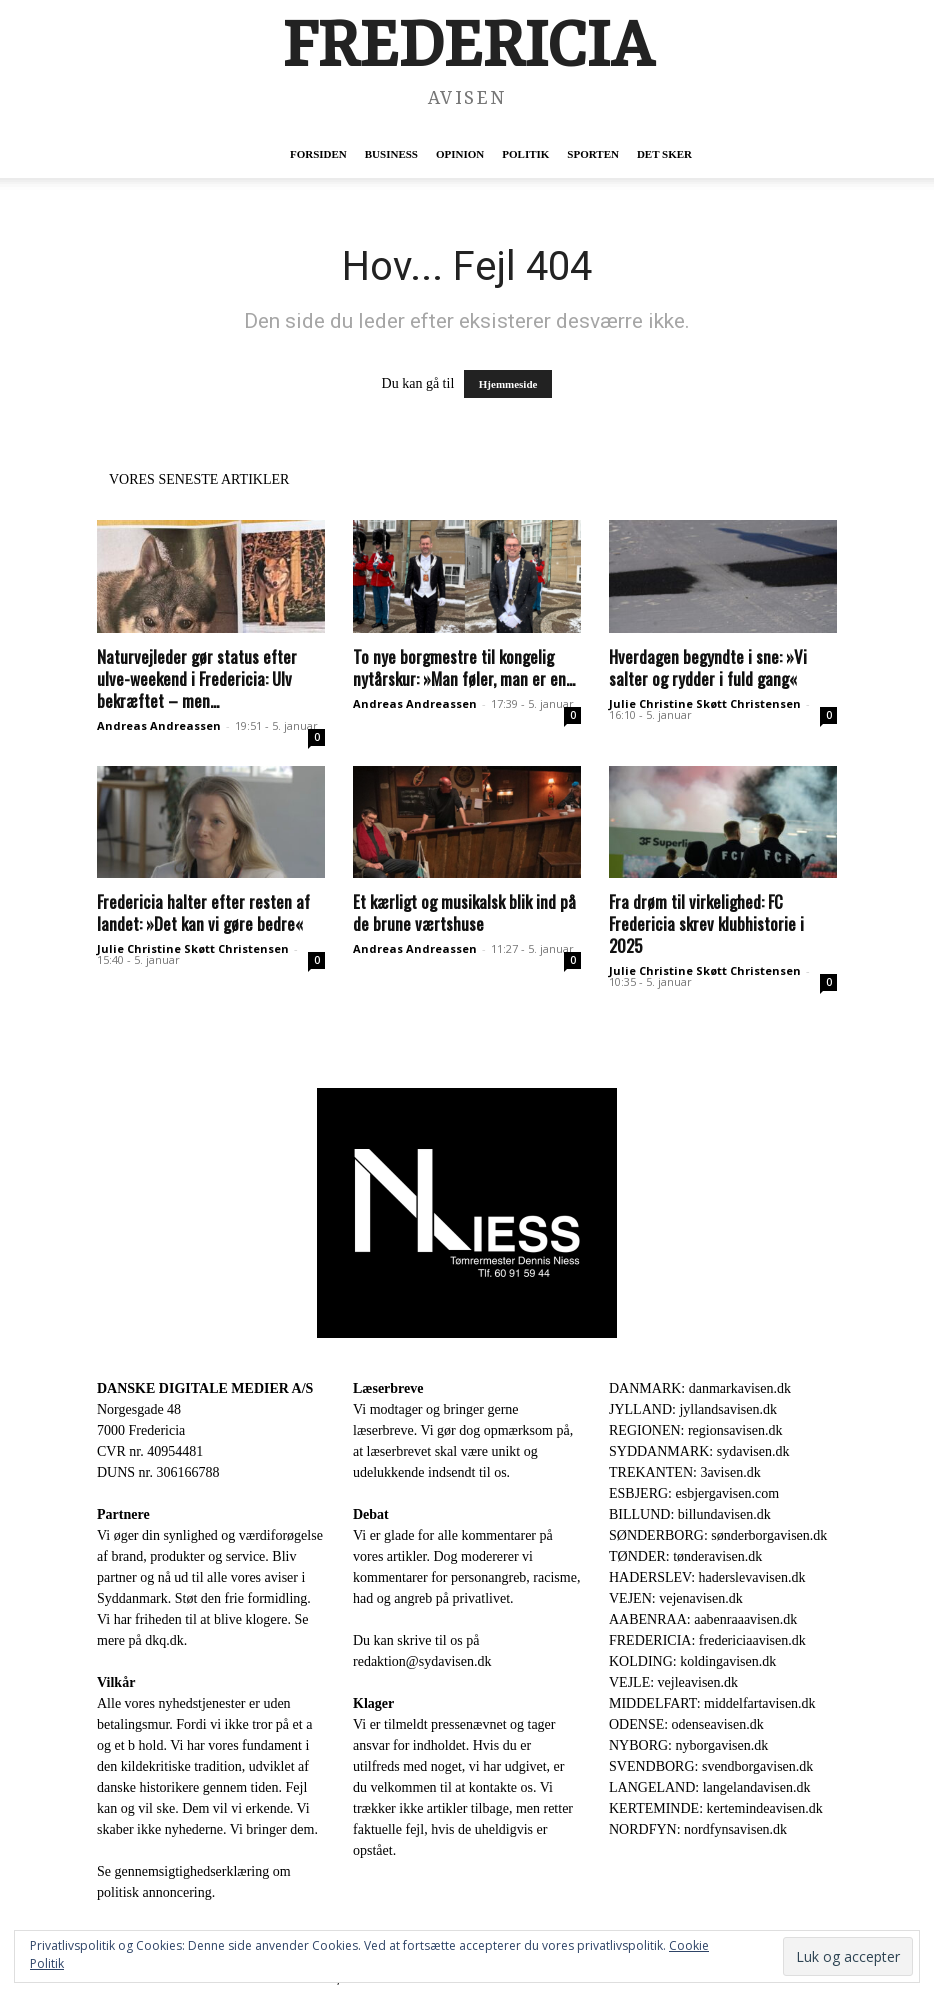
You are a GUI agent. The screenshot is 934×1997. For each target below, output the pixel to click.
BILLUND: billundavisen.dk (690, 1514)
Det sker (664, 154)
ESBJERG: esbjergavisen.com (694, 1493)
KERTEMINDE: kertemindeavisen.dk (716, 1808)
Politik (525, 154)
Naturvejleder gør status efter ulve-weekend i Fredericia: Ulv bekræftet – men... (197, 678)
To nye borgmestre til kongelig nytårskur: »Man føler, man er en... (464, 667)
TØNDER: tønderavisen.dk (685, 1556)
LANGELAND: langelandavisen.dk (709, 1787)
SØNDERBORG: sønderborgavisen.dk (718, 1535)
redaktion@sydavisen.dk (422, 1661)
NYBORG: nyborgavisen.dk (688, 1745)
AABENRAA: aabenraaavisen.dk (703, 1619)
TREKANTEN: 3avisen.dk (685, 1472)
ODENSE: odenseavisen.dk (686, 1724)
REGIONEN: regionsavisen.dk (695, 1430)
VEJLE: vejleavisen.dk (673, 1682)
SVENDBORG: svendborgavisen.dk (711, 1766)
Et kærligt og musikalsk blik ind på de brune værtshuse (464, 912)
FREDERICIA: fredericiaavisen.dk (707, 1640)
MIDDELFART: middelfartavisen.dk (712, 1703)
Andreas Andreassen (159, 725)
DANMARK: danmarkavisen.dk (700, 1388)
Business (391, 154)
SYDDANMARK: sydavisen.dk (699, 1451)
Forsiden (318, 154)
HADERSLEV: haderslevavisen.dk (707, 1577)
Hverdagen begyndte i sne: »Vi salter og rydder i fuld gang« (708, 667)
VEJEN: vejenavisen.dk (676, 1598)
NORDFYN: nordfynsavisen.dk (698, 1829)
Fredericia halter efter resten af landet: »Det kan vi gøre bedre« (203, 912)
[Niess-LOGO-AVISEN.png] (467, 1213)
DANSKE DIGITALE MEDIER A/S (205, 1388)
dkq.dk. (166, 1640)
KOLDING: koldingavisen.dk (692, 1661)
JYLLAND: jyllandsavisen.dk (693, 1409)
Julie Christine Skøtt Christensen (705, 703)
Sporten (593, 154)
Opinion (460, 154)
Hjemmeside (508, 384)
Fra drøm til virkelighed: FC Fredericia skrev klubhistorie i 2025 (706, 923)
